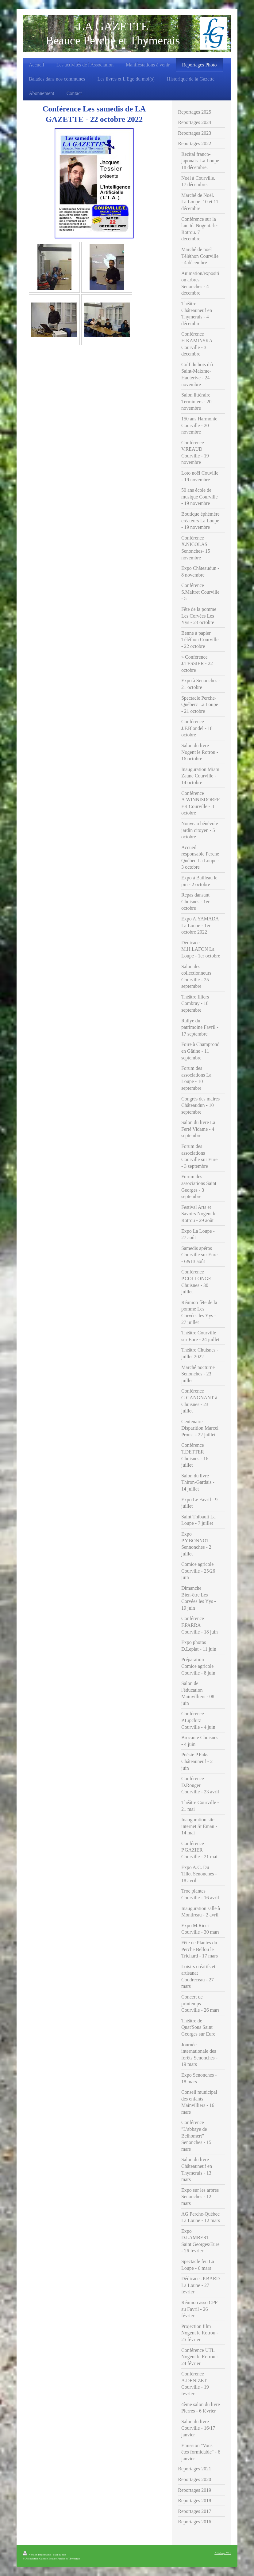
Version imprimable (37, 2554)
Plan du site (59, 2554)
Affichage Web (222, 2553)
